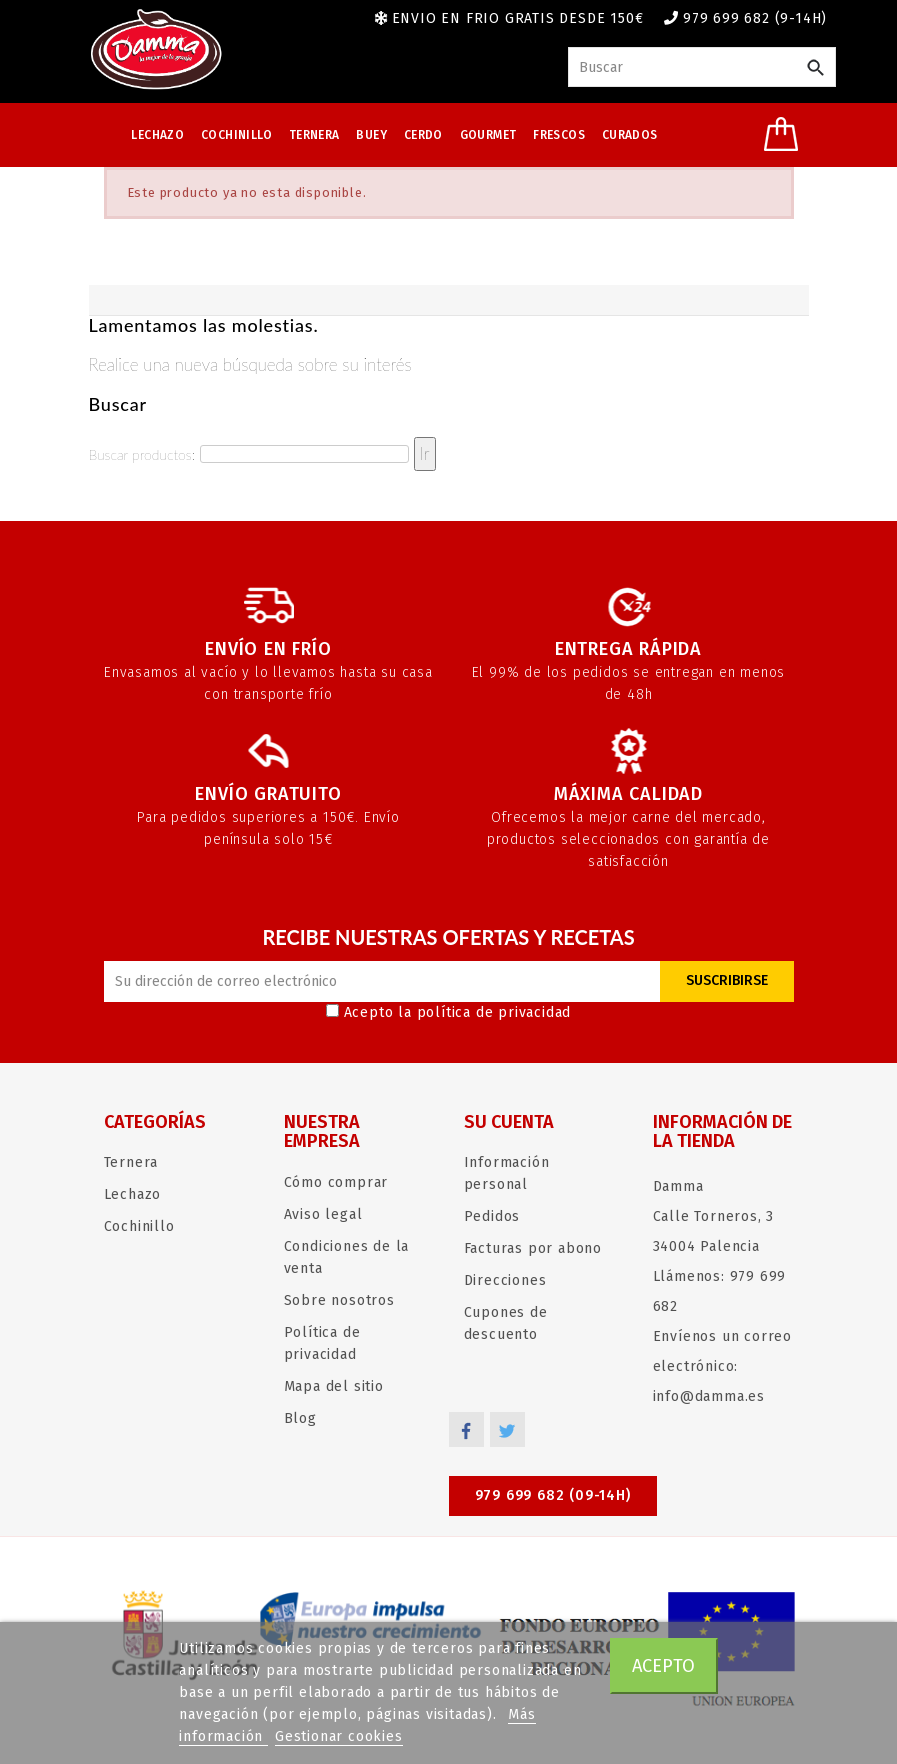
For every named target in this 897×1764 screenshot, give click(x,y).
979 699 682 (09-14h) (553, 1495)
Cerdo (423, 135)
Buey (371, 135)
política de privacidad (494, 1012)
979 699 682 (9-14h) (755, 18)
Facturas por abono (533, 1248)
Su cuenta (509, 1122)
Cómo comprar (336, 1182)
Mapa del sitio (334, 1386)
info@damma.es (709, 1396)
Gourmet (488, 135)
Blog (300, 1418)
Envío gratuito (268, 794)
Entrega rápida (628, 649)
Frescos (559, 135)
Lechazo (157, 135)
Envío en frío (268, 649)
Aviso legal (323, 1214)
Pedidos (492, 1216)
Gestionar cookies (339, 1736)
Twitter (507, 1429)
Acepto (663, 1666)
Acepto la (449, 1012)
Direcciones (505, 1280)
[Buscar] (702, 67)
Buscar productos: (142, 454)
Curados (630, 135)
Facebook (466, 1429)
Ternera (314, 135)
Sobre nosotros (339, 1300)
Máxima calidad (628, 794)
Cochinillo (236, 135)
